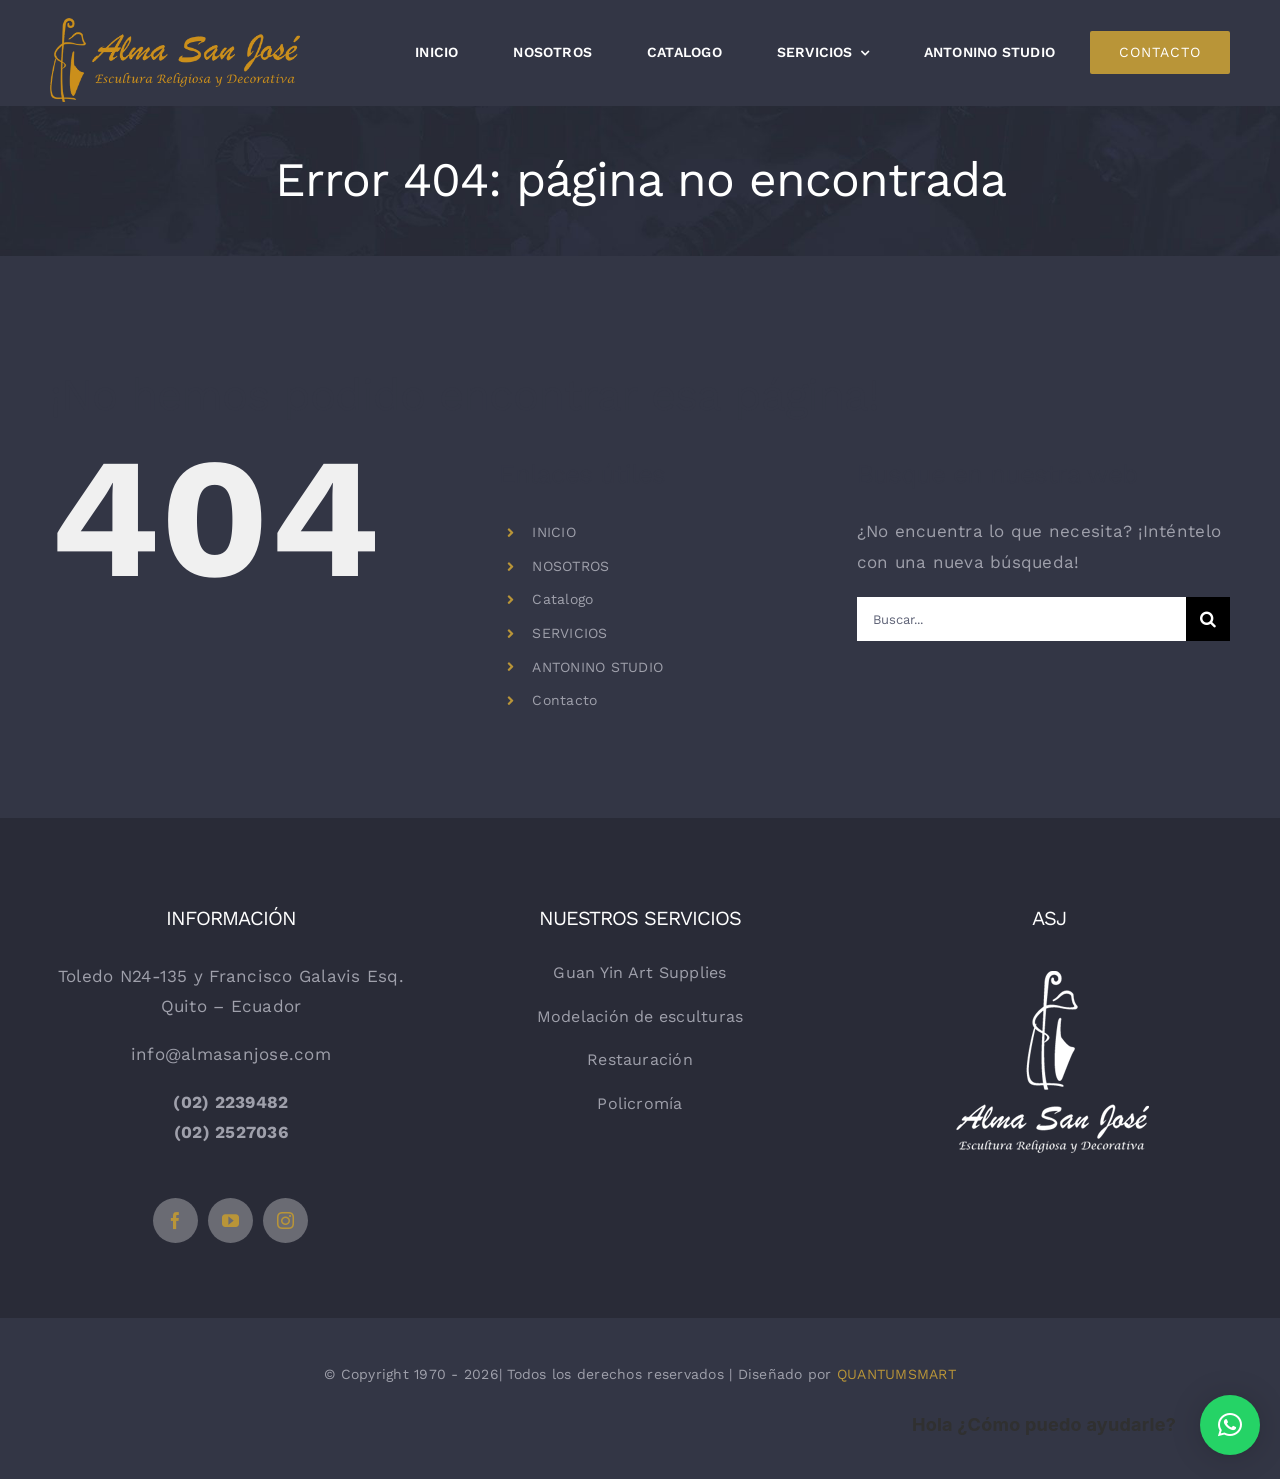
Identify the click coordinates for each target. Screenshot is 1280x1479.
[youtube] (230, 1220)
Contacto (564, 700)
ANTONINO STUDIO (597, 667)
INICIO (554, 532)
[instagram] (285, 1220)
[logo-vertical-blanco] (1049, 967)
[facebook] (175, 1220)
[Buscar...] (1021, 619)
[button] (1230, 1425)
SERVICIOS (569, 633)
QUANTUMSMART (896, 1374)
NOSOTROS (570, 566)
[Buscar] (1208, 619)
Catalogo (562, 599)
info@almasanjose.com (231, 1054)
